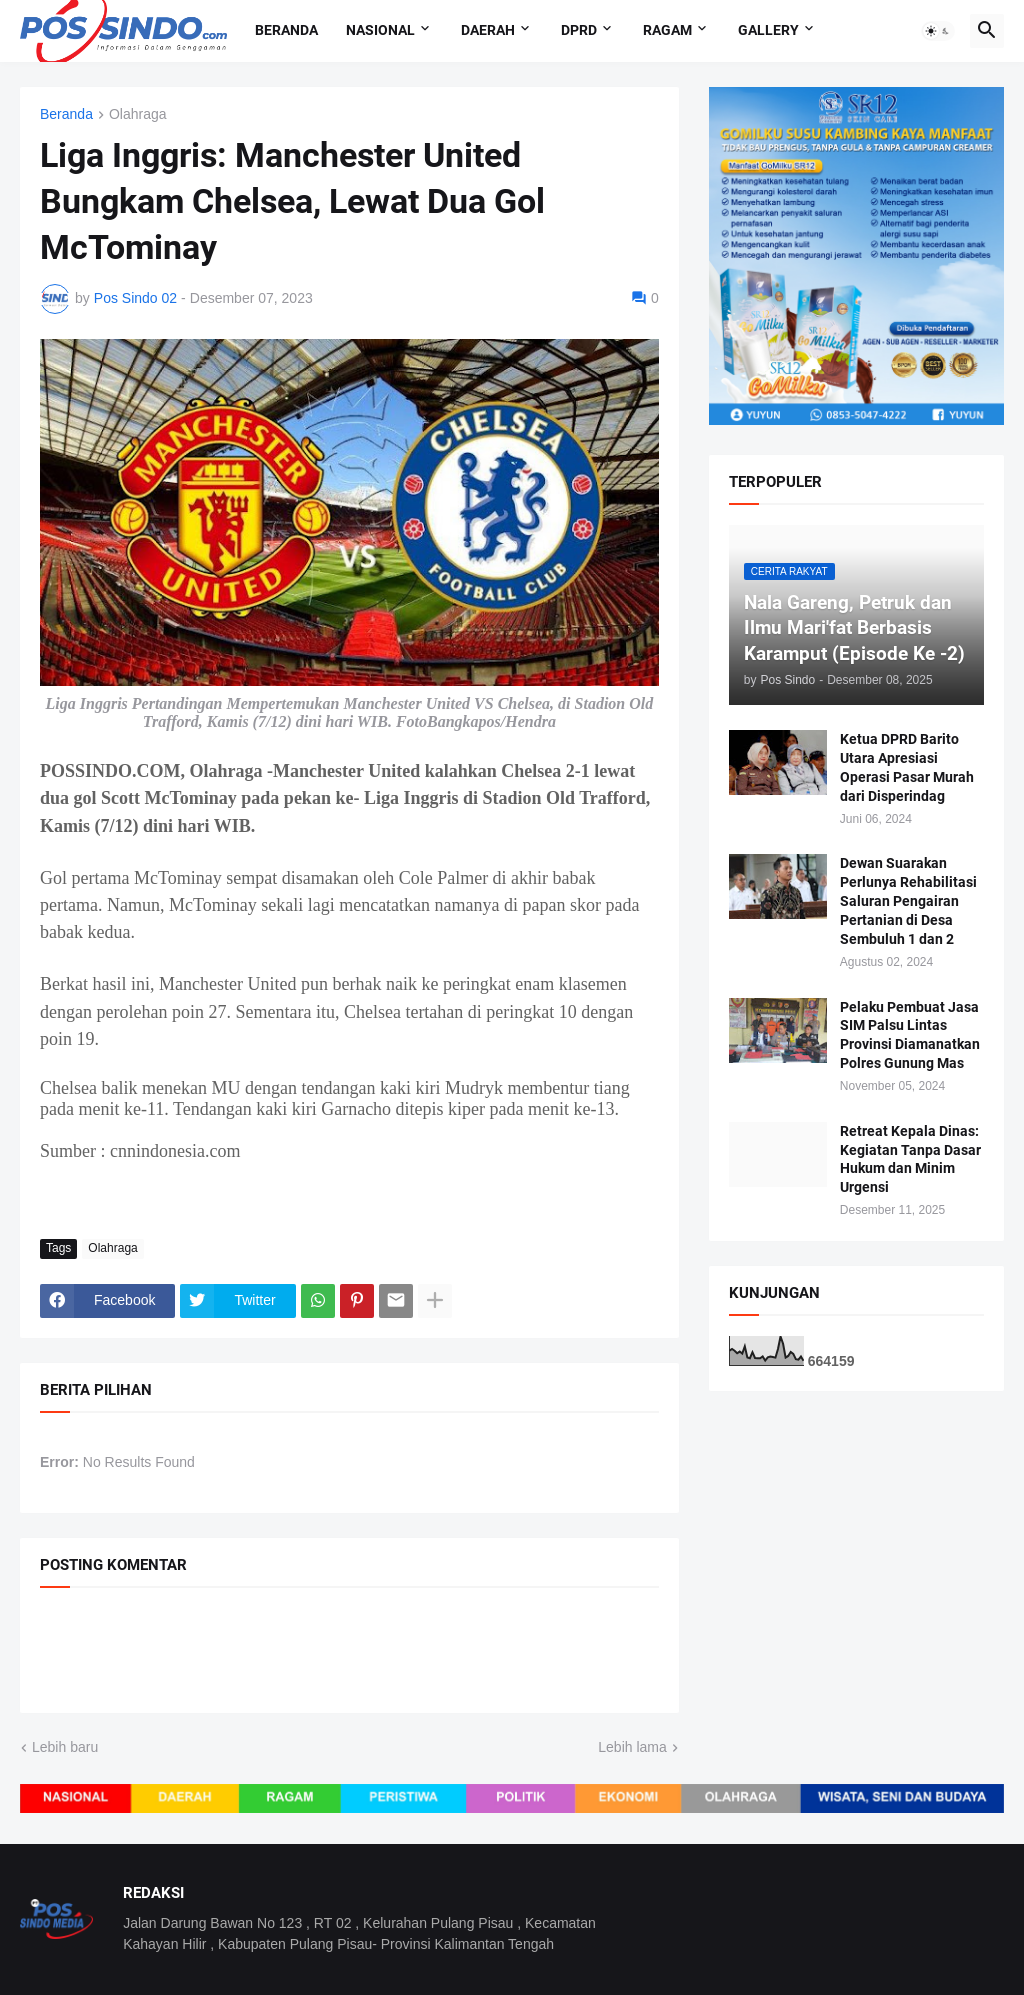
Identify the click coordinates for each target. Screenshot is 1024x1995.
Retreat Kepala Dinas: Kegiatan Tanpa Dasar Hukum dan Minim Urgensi (910, 1159)
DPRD (579, 30)
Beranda (286, 30)
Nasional (380, 30)
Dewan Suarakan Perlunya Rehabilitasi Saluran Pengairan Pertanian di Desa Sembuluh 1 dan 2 (908, 901)
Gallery (768, 30)
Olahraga (138, 114)
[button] (938, 31)
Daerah (488, 30)
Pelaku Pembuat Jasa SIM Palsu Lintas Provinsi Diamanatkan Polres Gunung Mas (910, 1035)
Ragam (667, 30)
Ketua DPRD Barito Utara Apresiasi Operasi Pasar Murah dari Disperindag (907, 767)
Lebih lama (632, 1747)
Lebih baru (65, 1747)
